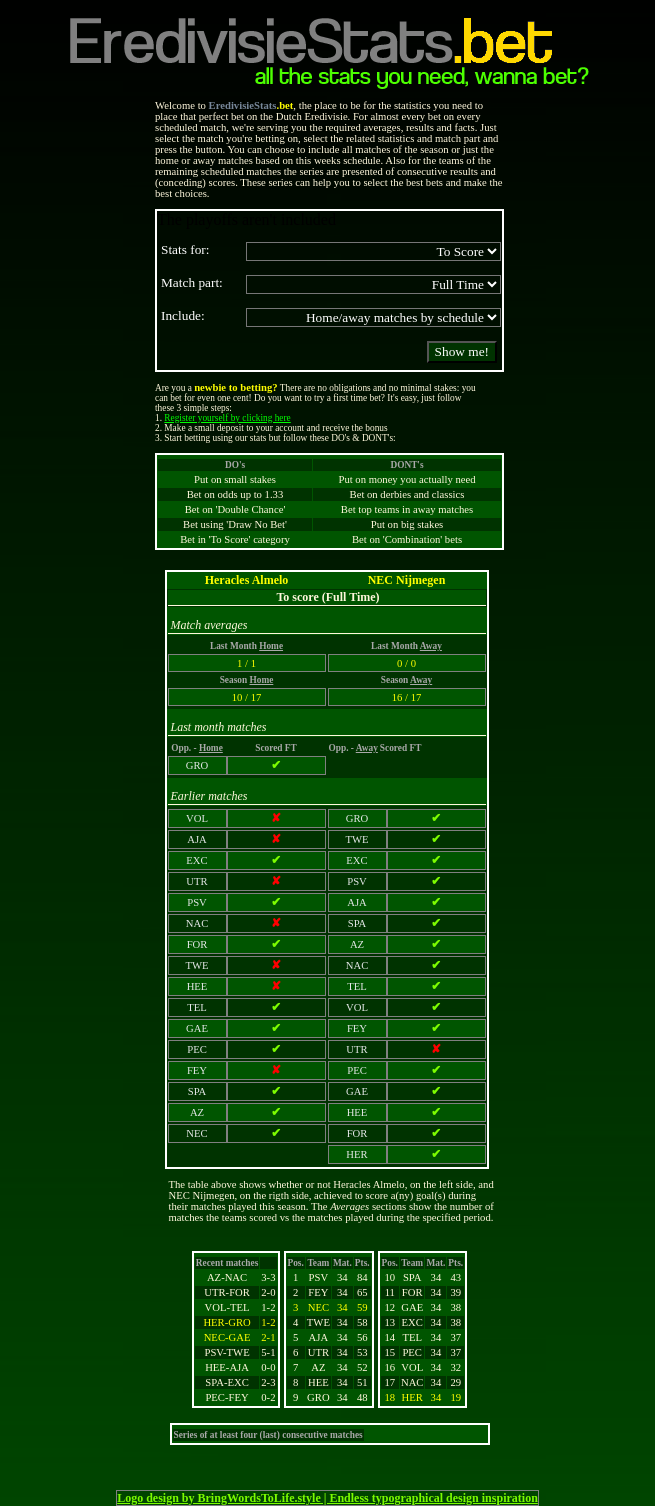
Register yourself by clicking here (227, 418)
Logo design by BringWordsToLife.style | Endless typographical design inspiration (327, 1498)
